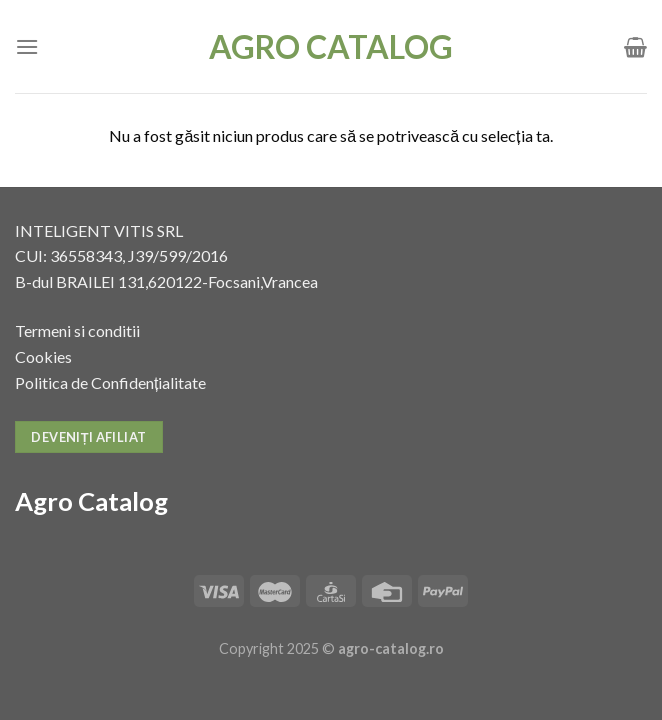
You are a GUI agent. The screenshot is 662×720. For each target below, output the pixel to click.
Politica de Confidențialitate (110, 382)
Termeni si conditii (77, 330)
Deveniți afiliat (88, 437)
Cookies (43, 356)
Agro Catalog (331, 47)
